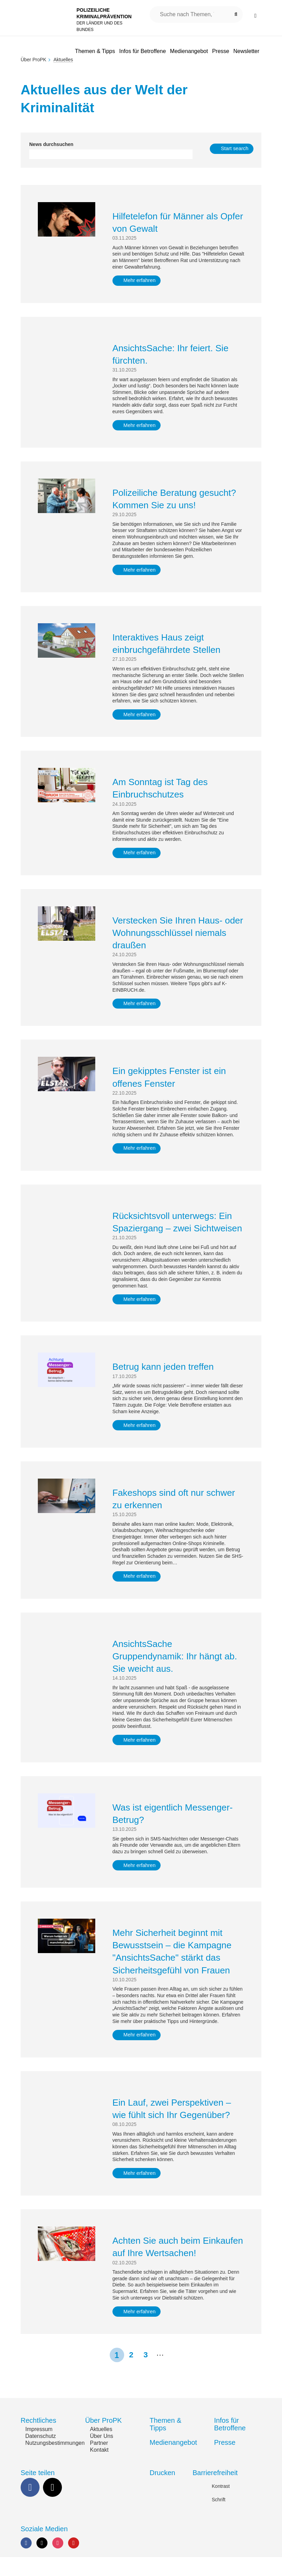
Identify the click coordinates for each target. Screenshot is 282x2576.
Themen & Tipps (165, 2443)
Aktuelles (101, 2448)
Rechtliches (38, 2439)
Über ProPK (33, 59)
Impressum (39, 2448)
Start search (235, 149)
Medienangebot (173, 2461)
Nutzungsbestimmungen (55, 2462)
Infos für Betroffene (230, 2443)
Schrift (219, 2518)
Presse (225, 2461)
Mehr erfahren (143, 280)
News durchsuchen (51, 144)
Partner (99, 2462)
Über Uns (101, 2455)
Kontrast (221, 2505)
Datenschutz (40, 2455)
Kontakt (99, 2469)
